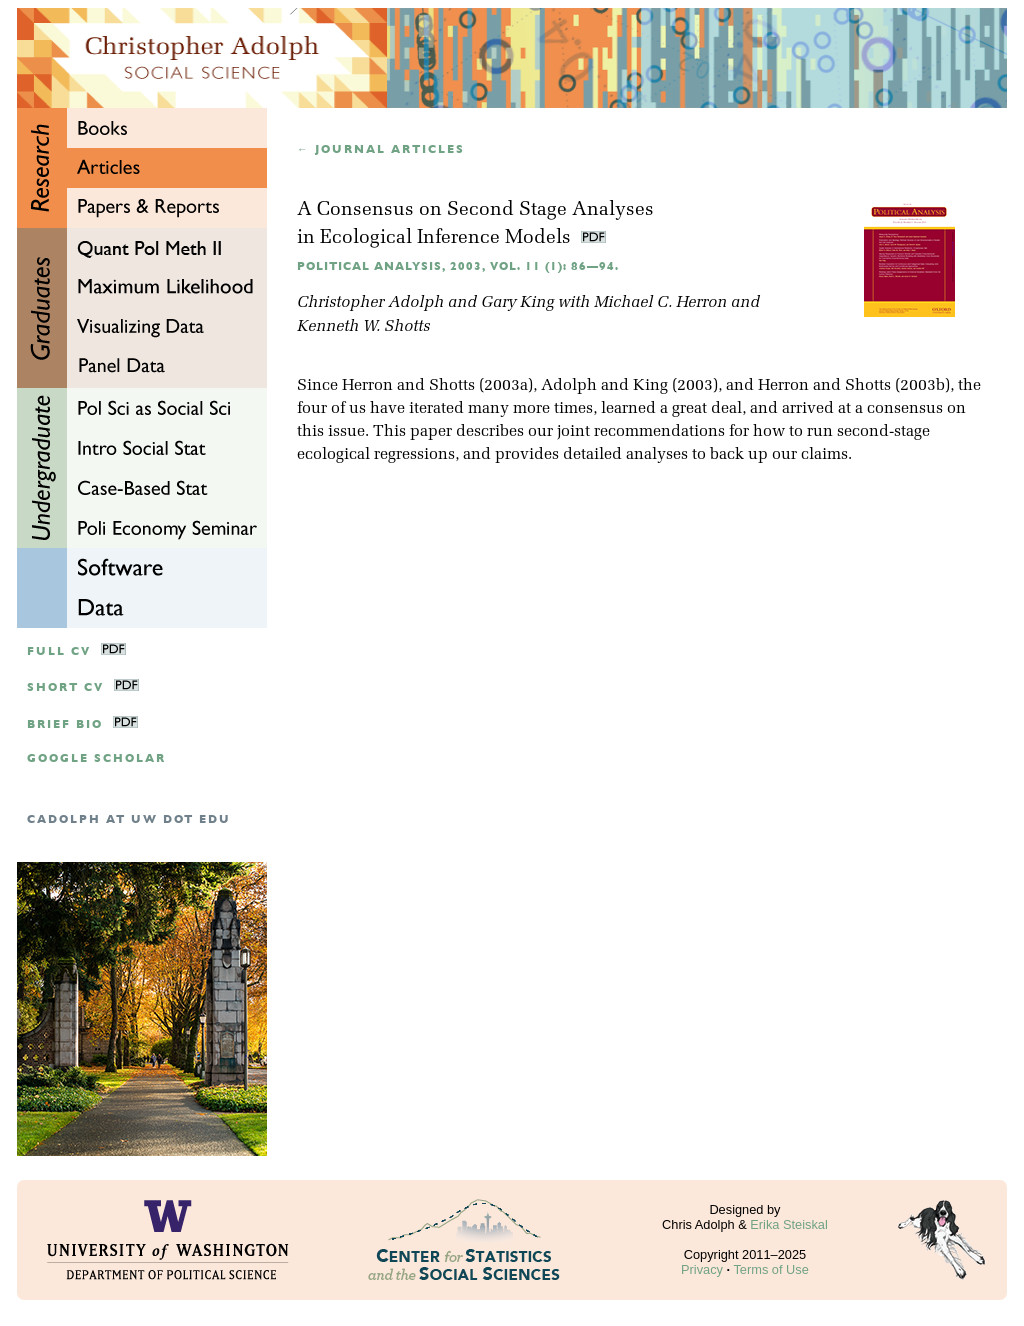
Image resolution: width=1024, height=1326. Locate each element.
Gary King (517, 303)
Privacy (702, 1269)
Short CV (65, 687)
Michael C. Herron (660, 303)
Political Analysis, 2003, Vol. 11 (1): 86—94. (458, 266)
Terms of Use (770, 1269)
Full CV (59, 651)
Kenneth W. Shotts (363, 327)
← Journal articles (381, 149)
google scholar (96, 758)
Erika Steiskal (789, 1224)
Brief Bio (65, 724)
